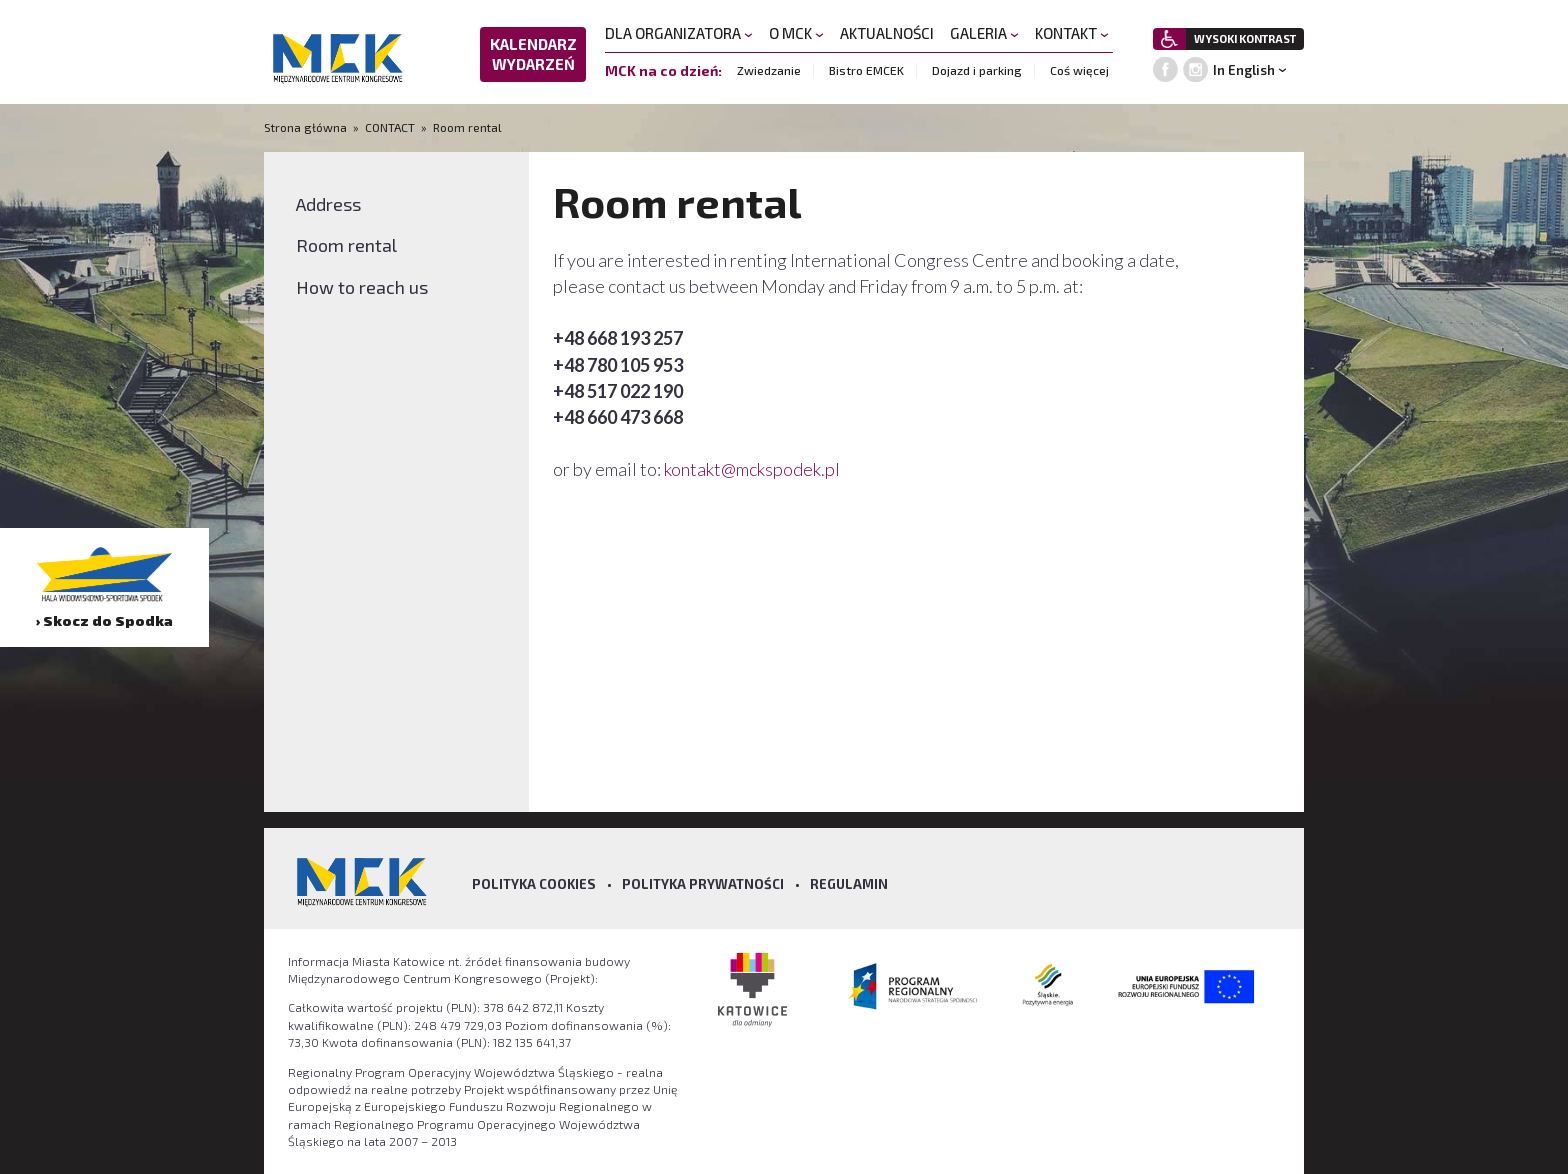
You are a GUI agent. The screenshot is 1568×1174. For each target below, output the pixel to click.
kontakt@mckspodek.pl (753, 469)
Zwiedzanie (769, 70)
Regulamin (849, 884)
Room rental (467, 127)
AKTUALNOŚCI (887, 33)
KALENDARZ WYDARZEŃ (533, 54)
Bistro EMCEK (866, 70)
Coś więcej (1079, 70)
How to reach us (362, 287)
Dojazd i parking (977, 70)
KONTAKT (1072, 33)
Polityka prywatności (703, 884)
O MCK (796, 33)
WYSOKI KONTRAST (1245, 38)
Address (328, 204)
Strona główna (307, 127)
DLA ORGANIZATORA (679, 33)
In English (1244, 70)
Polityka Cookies (534, 884)
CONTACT (390, 127)
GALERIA (984, 33)
